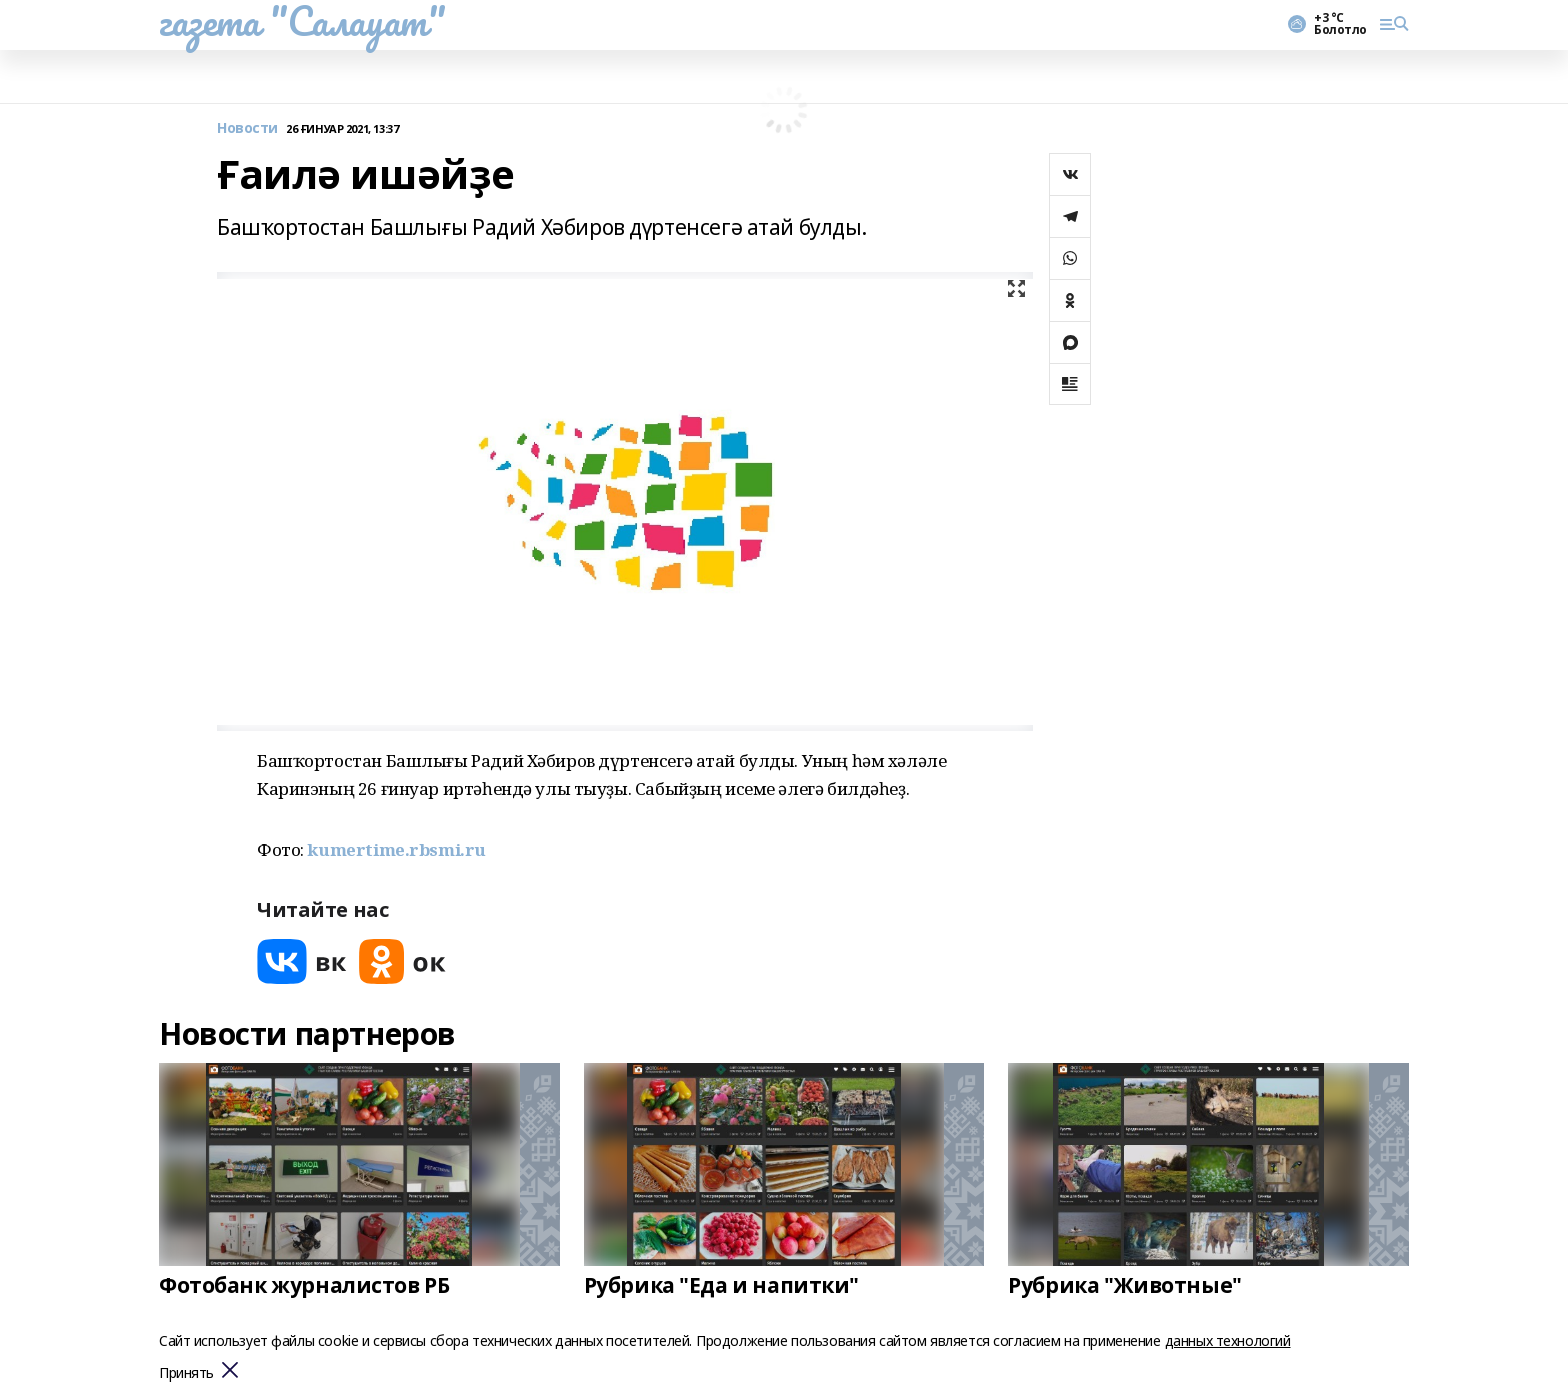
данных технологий (1228, 1340)
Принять (186, 1373)
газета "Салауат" (302, 21)
